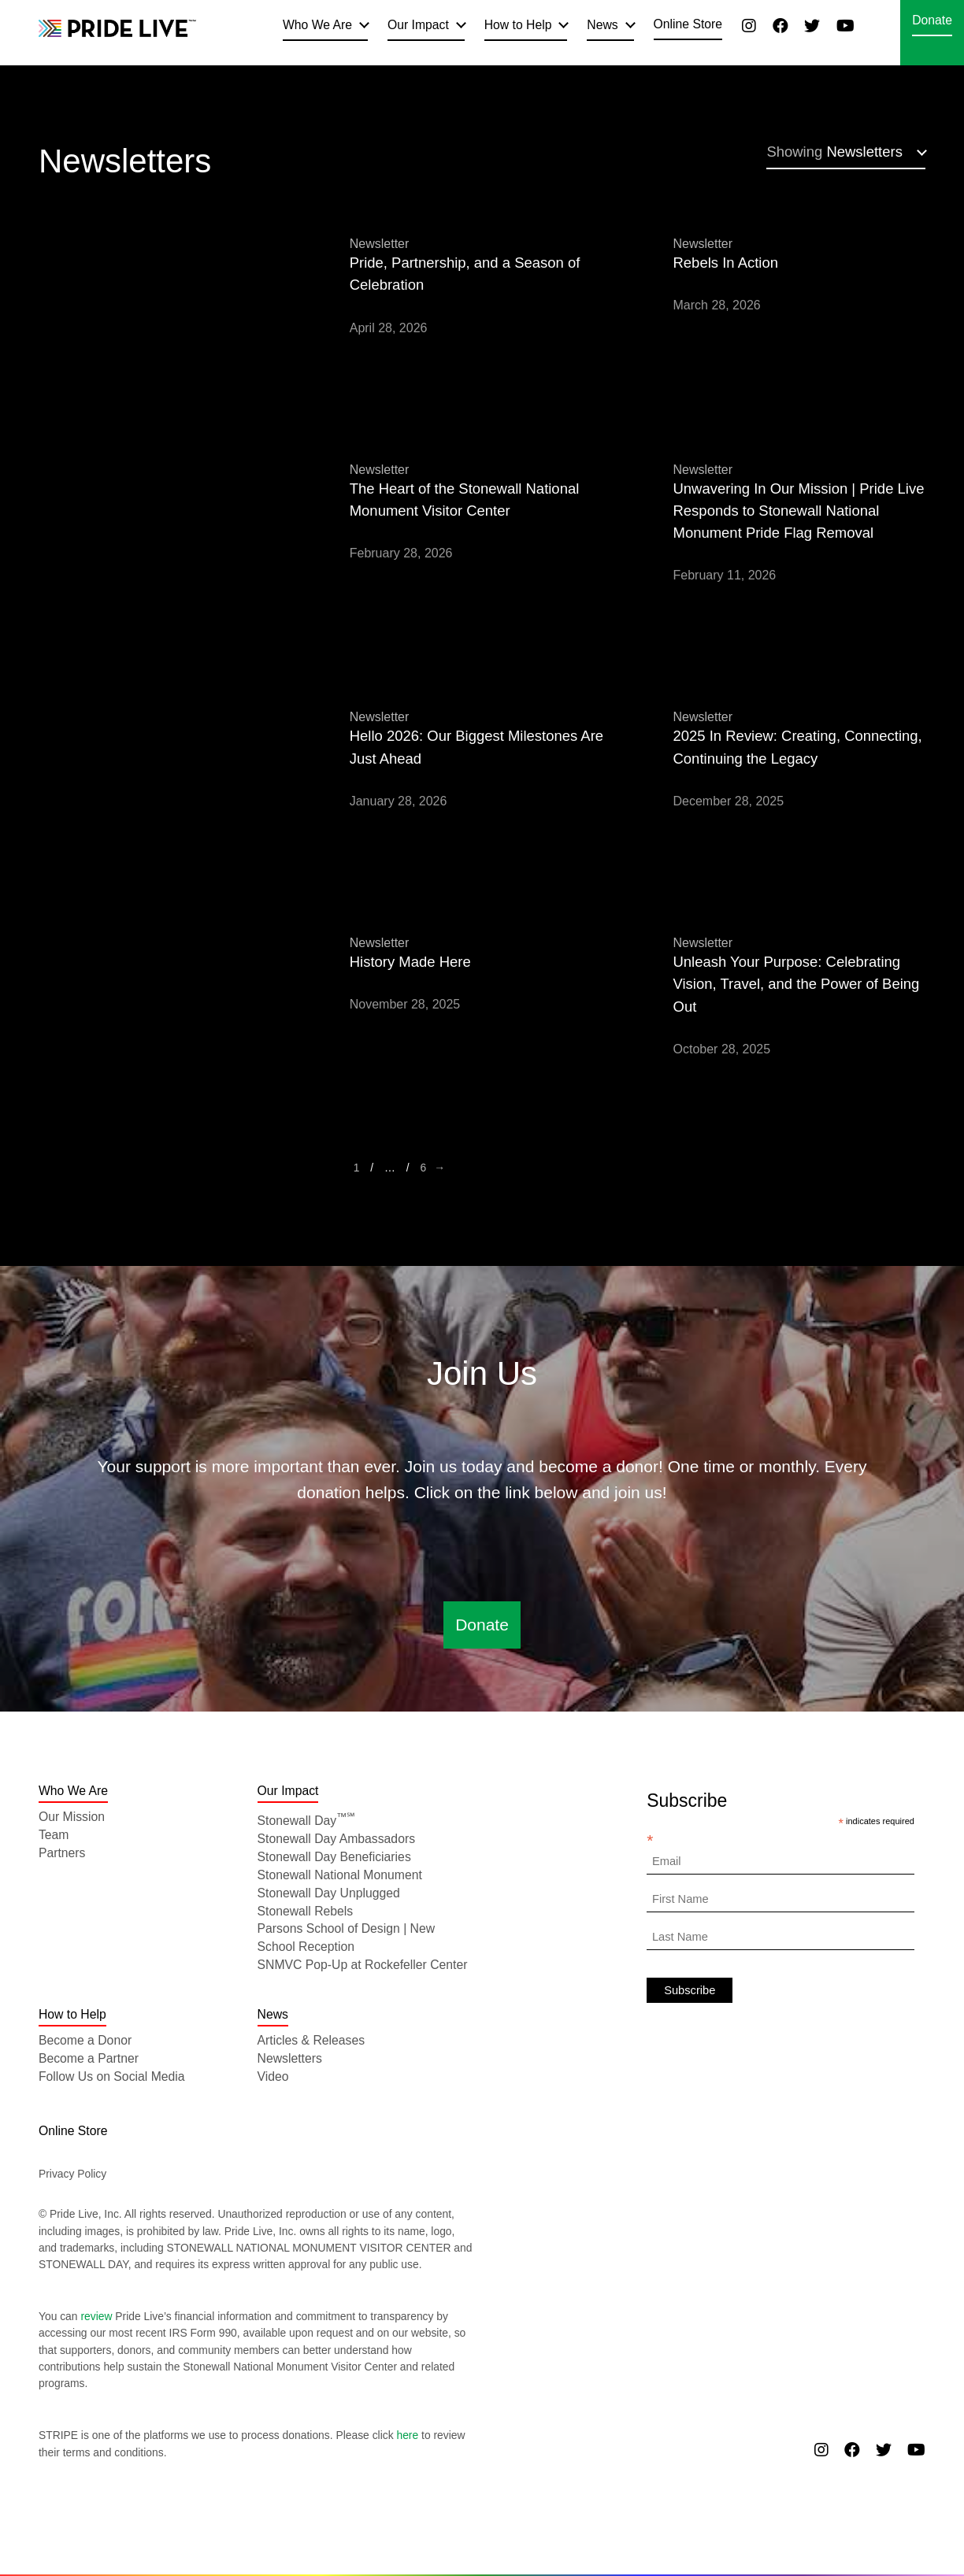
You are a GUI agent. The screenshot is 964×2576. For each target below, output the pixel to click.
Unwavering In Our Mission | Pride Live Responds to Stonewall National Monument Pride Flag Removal (799, 511)
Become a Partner (89, 2058)
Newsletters (834, 151)
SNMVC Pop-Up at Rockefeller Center (363, 1964)
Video (273, 2076)
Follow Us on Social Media (112, 2076)
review (96, 2316)
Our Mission (72, 1816)
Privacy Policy (72, 2173)
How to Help (518, 24)
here (407, 2435)
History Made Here (410, 961)
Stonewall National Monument (340, 1875)
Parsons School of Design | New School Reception (347, 1937)
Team (54, 1834)
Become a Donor (85, 2040)
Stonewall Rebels (306, 1911)
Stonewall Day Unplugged (329, 1893)
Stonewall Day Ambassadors (336, 1838)
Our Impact (418, 24)
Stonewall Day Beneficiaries (334, 1857)
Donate (932, 20)
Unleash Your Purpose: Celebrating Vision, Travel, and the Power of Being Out (796, 984)
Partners (62, 1853)
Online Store (688, 24)
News (602, 24)
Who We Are (317, 24)
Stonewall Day (307, 1820)
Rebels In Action (725, 262)
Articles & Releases (311, 2040)
